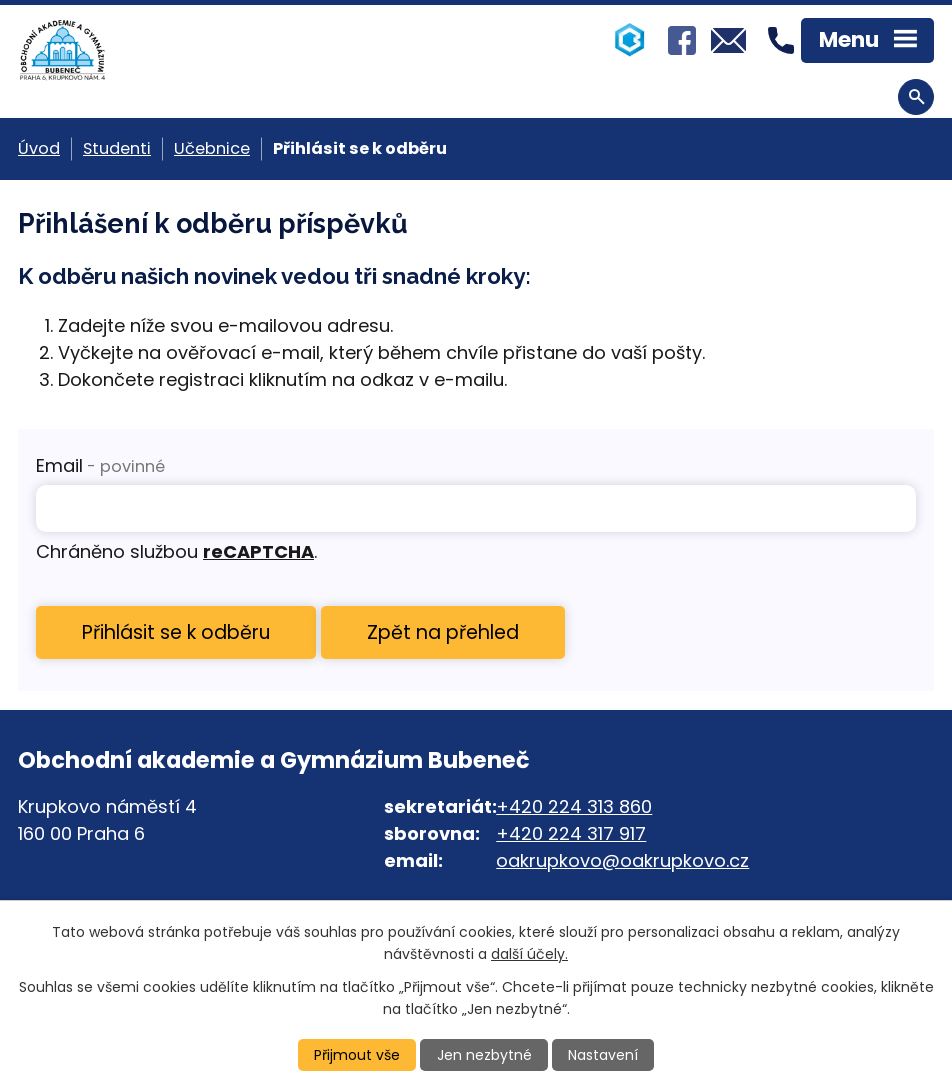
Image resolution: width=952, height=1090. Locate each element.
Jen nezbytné (484, 1055)
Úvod (39, 148)
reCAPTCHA (258, 551)
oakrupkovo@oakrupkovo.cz (622, 860)
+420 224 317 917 (571, 833)
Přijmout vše (357, 1055)
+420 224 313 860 (574, 806)
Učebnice (212, 148)
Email (100, 465)
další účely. (529, 954)
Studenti (117, 148)
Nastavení (603, 1055)
